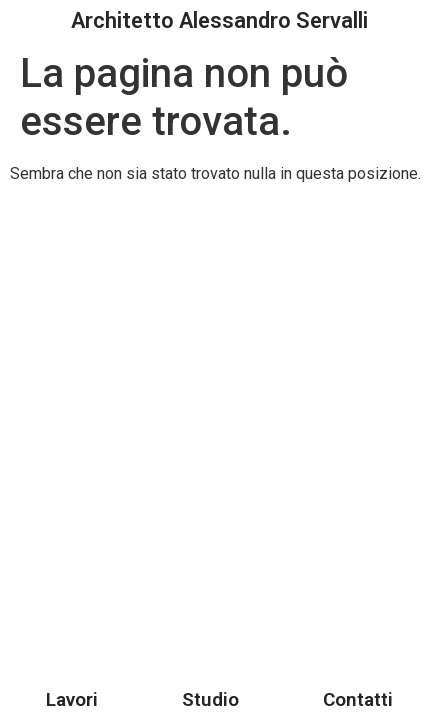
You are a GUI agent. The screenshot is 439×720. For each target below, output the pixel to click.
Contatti (358, 699)
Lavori (72, 699)
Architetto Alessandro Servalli (219, 20)
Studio (210, 699)
